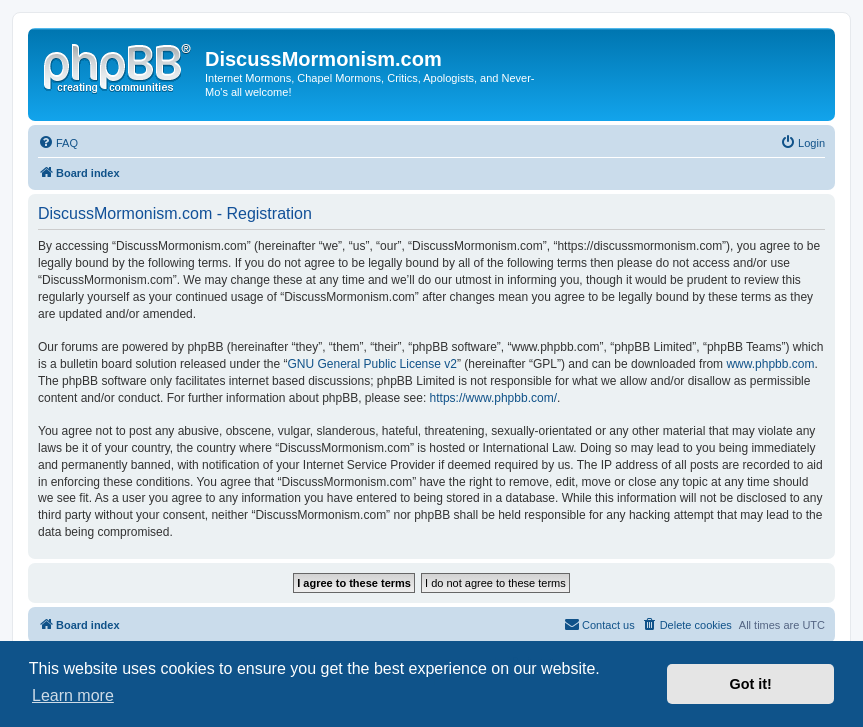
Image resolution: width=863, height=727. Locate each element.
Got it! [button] (751, 684)
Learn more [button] (73, 695)
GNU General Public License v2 (372, 364)
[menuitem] (58, 143)
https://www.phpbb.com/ (493, 398)
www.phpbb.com (770, 364)
